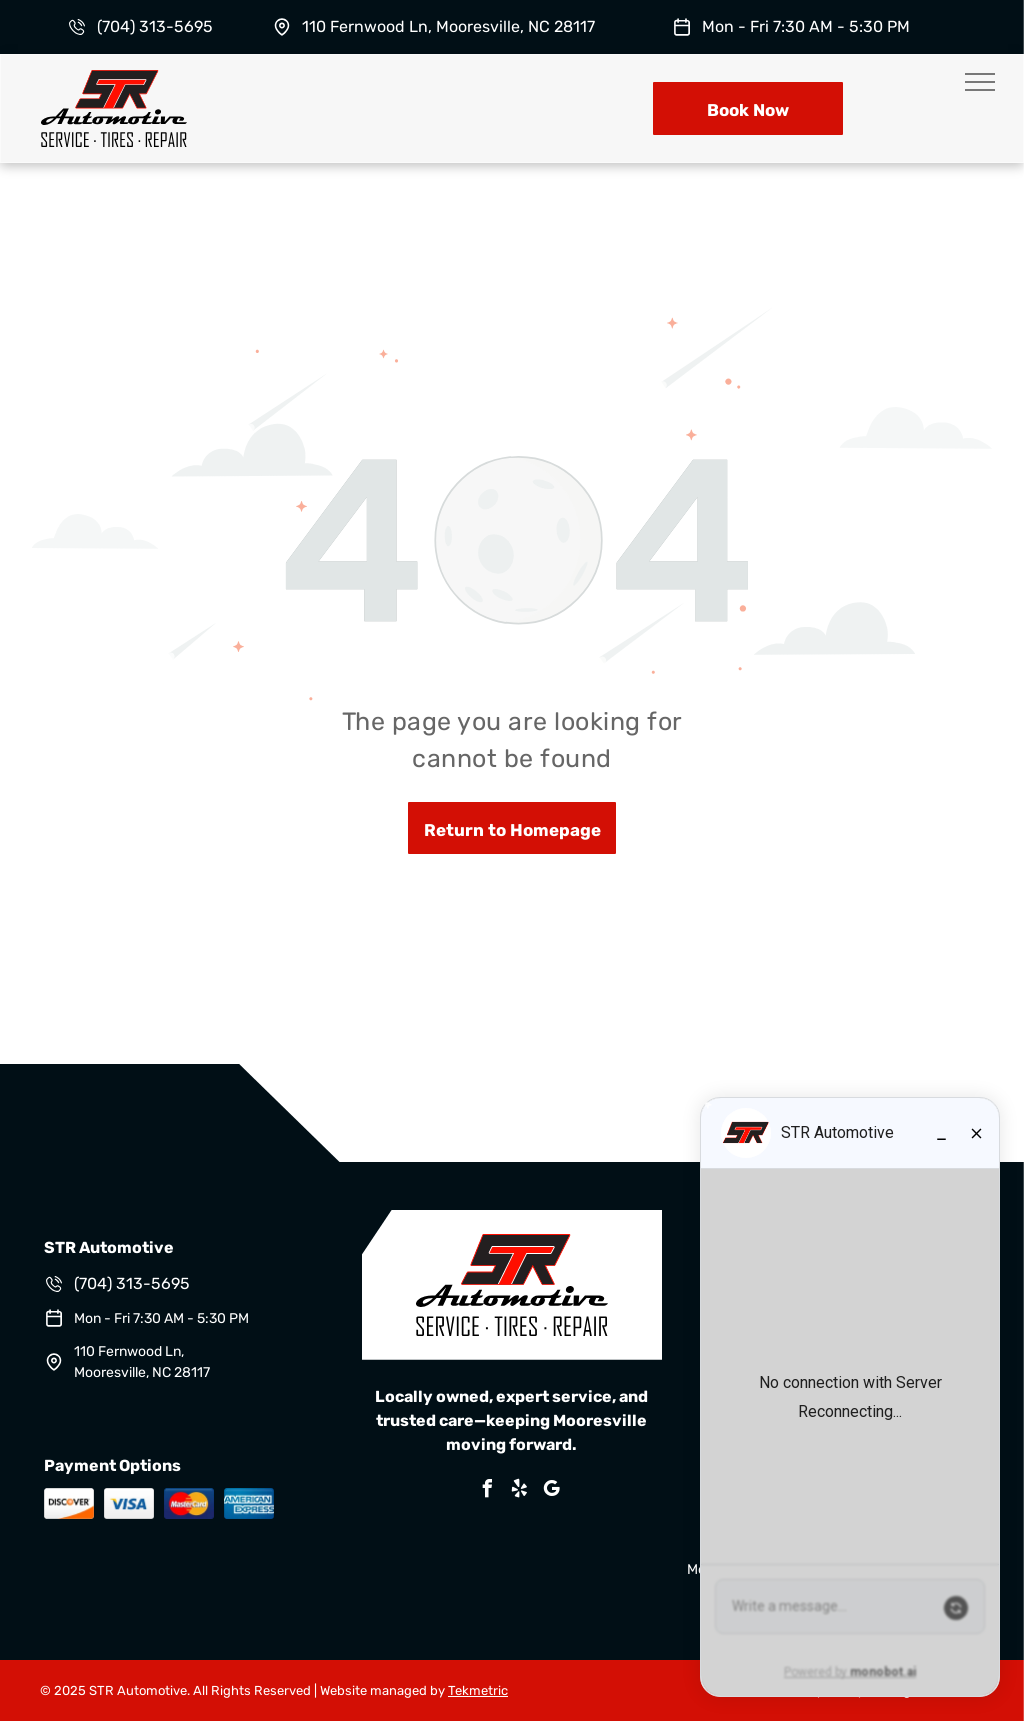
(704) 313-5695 (155, 26)
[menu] (980, 82)
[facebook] (488, 1491)
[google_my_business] (552, 1491)
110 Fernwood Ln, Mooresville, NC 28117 (448, 26)
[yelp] (520, 1491)
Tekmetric (478, 1690)
